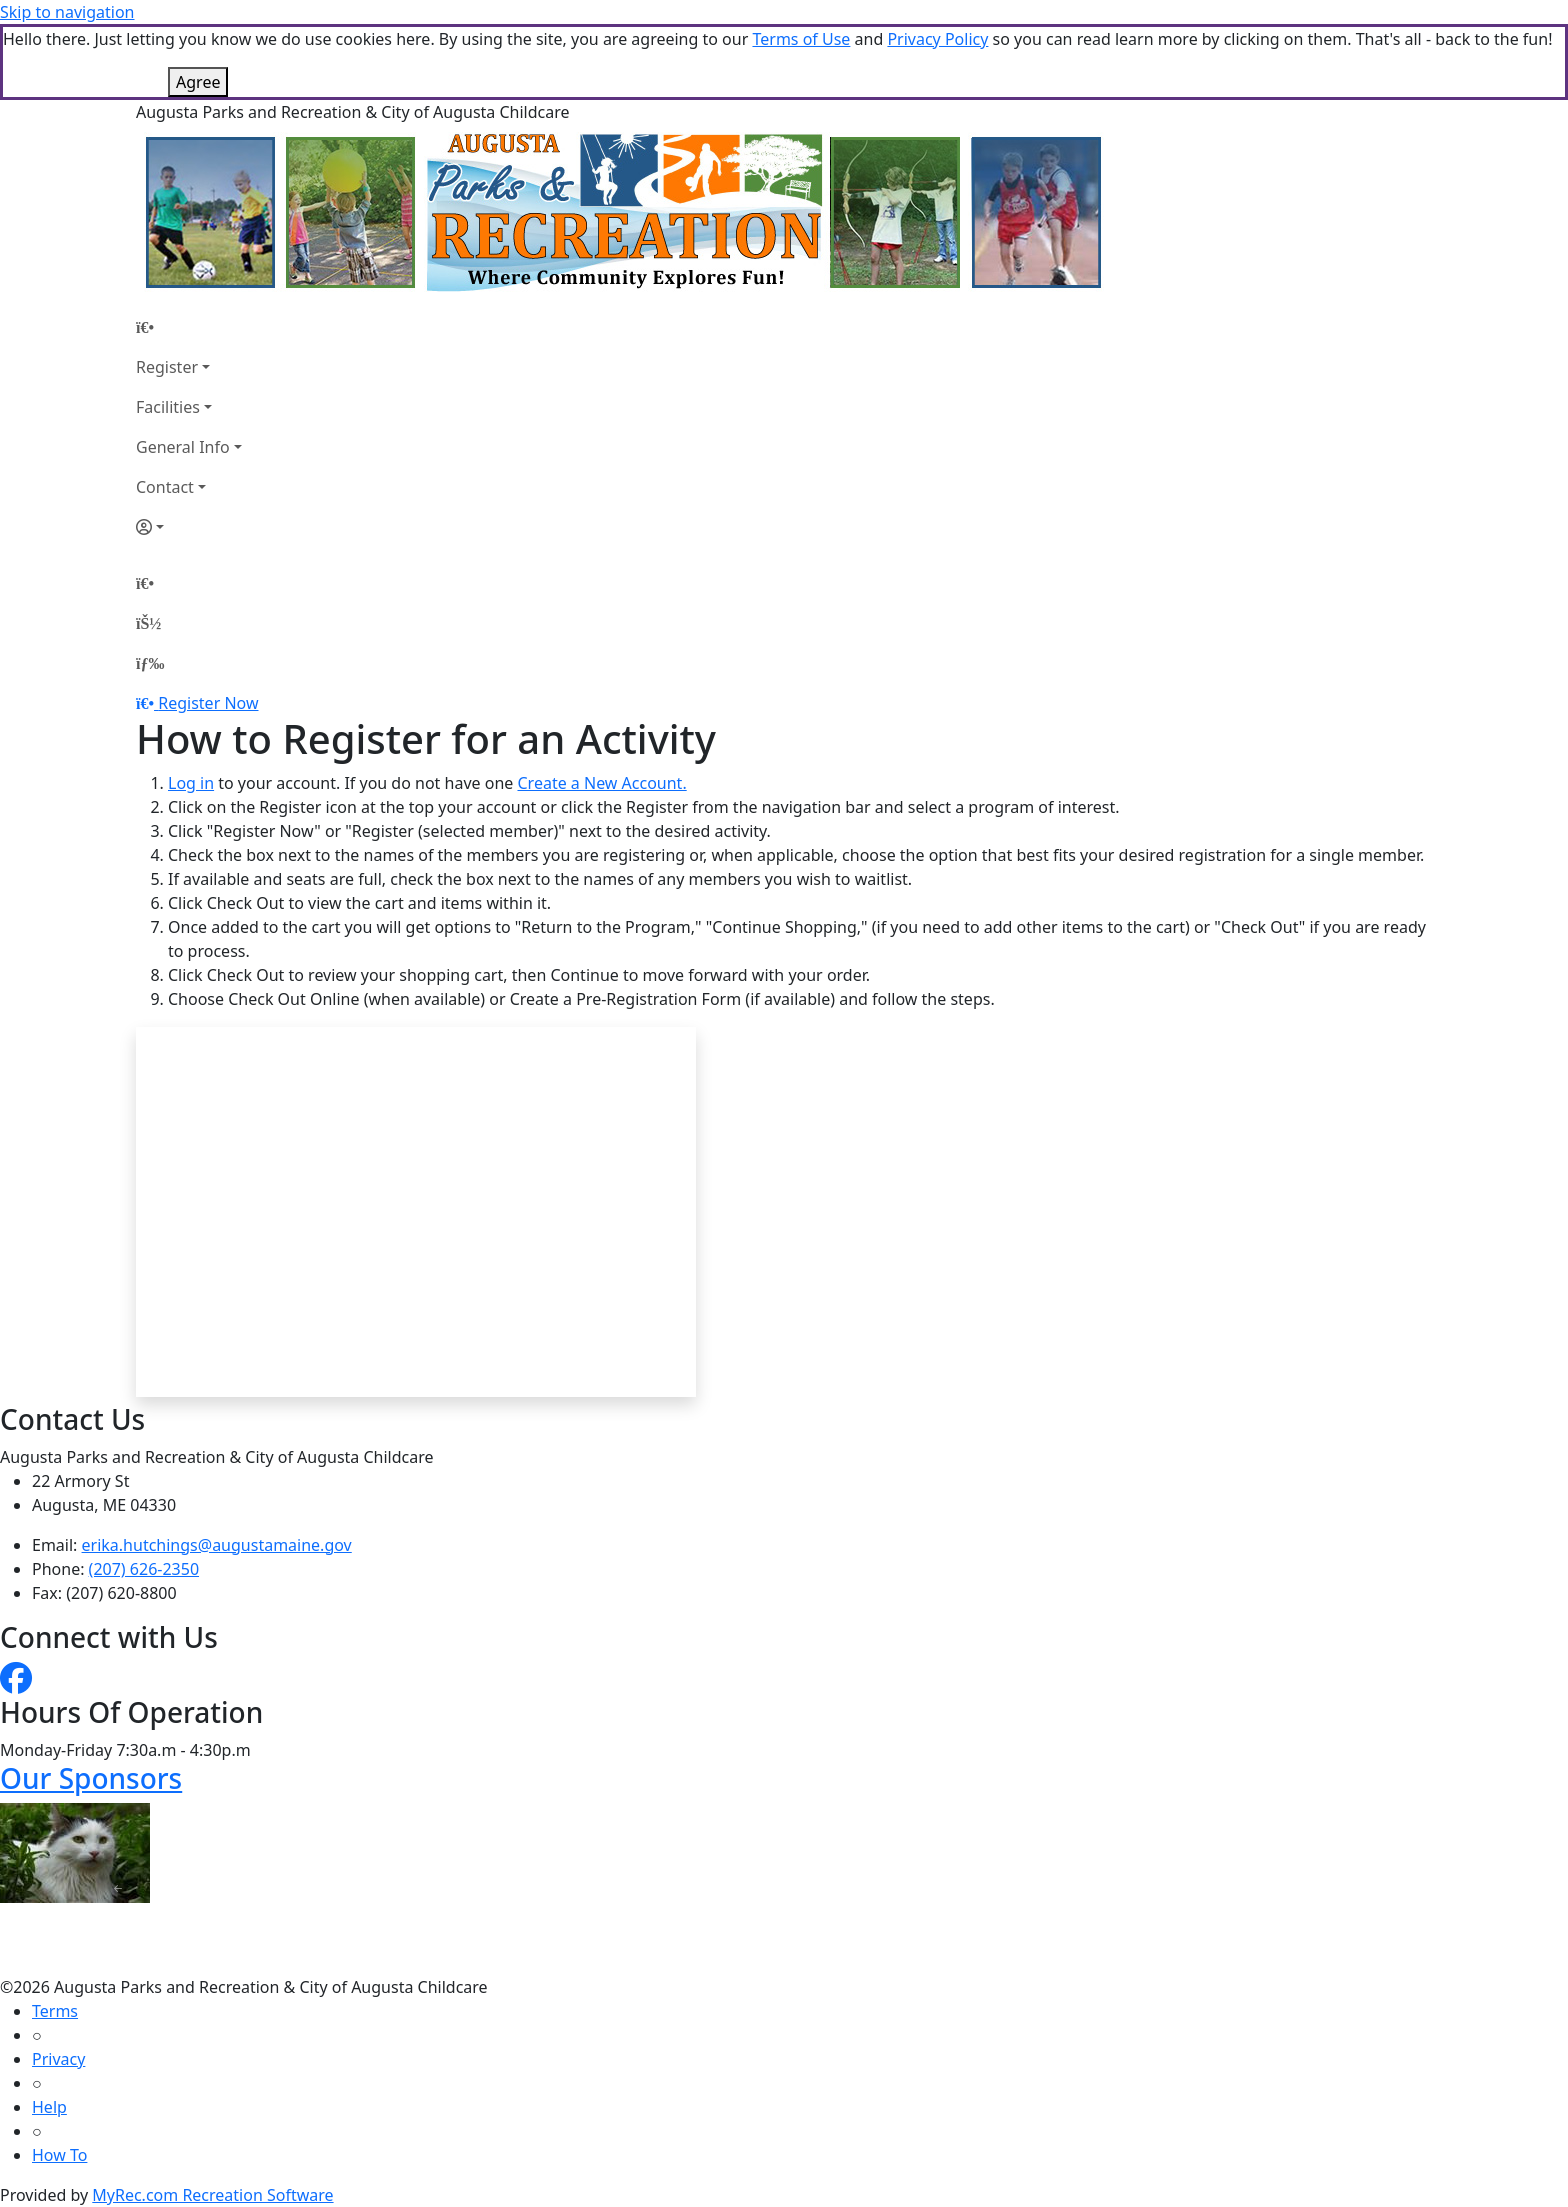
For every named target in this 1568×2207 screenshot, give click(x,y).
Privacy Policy (937, 39)
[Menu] (150, 663)
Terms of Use (801, 39)
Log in (191, 783)
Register (167, 367)
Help (49, 2107)
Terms (55, 2011)
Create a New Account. (601, 783)
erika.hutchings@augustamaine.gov (217, 1545)
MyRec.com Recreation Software (212, 2195)
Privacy (58, 2059)
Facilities (168, 407)
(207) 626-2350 (144, 1569)
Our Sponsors (91, 1778)
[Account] (189, 527)
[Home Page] (189, 327)
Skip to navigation (67, 12)
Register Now (208, 703)
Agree (198, 82)
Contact (165, 487)
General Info (183, 447)
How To (59, 2155)
